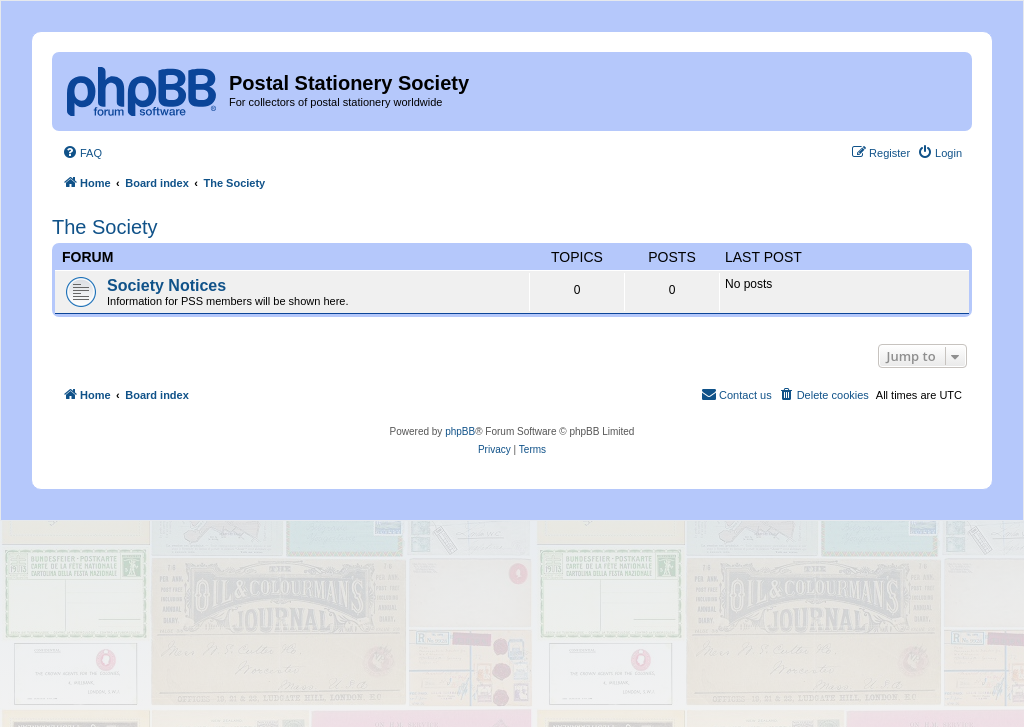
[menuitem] (82, 153)
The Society (105, 227)
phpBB (460, 431)
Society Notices (166, 285)
